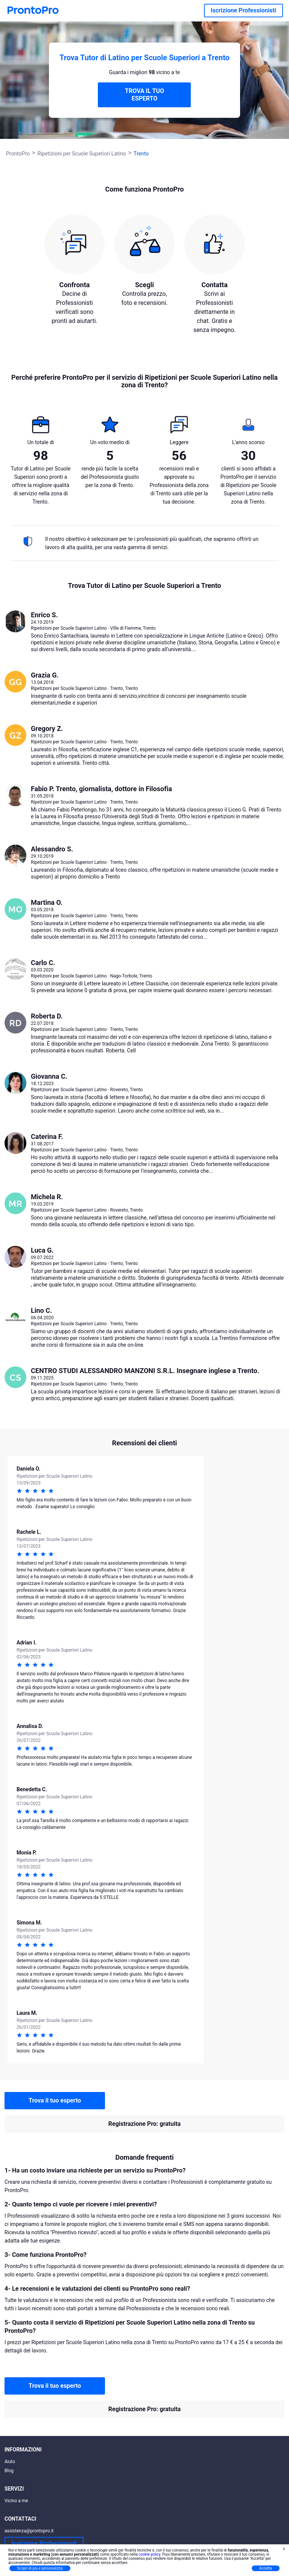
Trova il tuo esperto (55, 2100)
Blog (9, 2470)
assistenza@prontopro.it (29, 2530)
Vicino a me (16, 2500)
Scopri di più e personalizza (40, 2568)
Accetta (265, 2568)
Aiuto (10, 2461)
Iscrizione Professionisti (243, 10)
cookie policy (149, 2554)
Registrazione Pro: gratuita (144, 2123)
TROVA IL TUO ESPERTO (144, 94)
